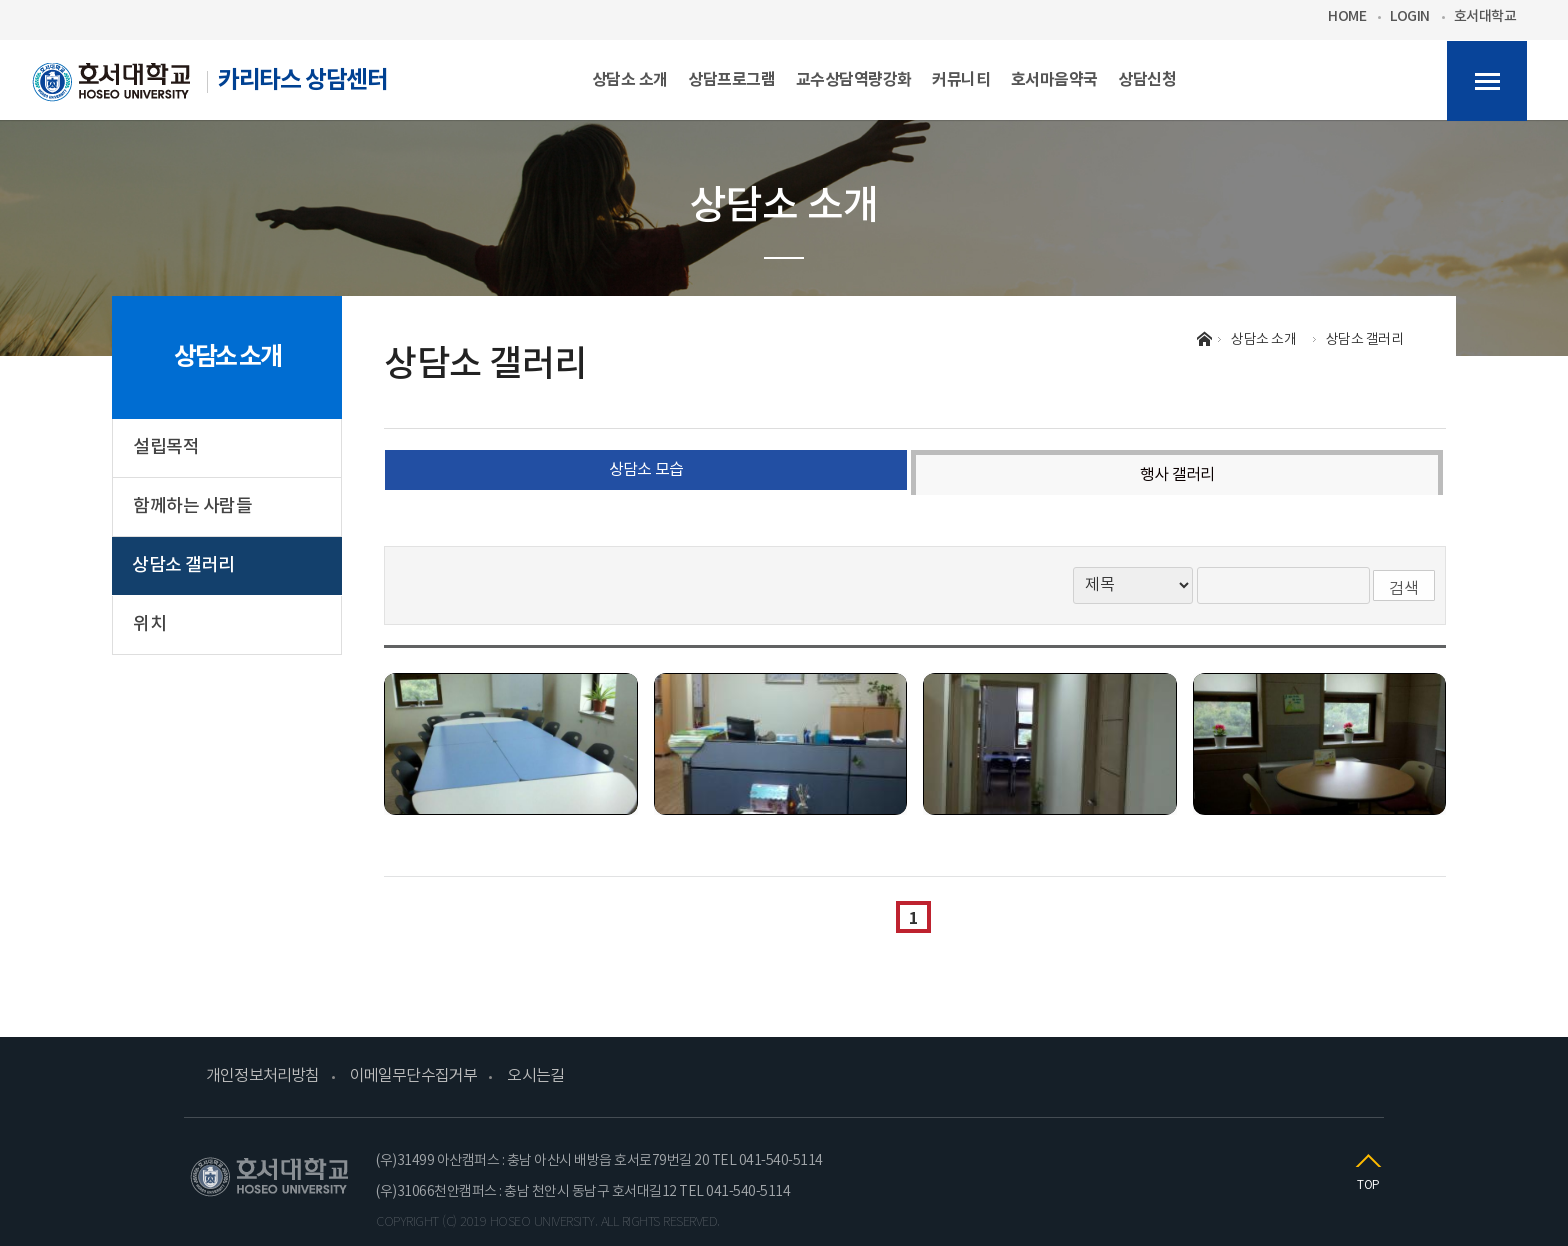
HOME (1347, 17)
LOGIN (1410, 17)
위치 (149, 624)
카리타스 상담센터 (210, 88)
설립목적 (166, 447)
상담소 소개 (227, 357)
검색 (1404, 589)
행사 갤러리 (1177, 475)
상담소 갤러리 (183, 565)
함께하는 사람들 (192, 506)
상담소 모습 (646, 470)
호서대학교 (1485, 17)
